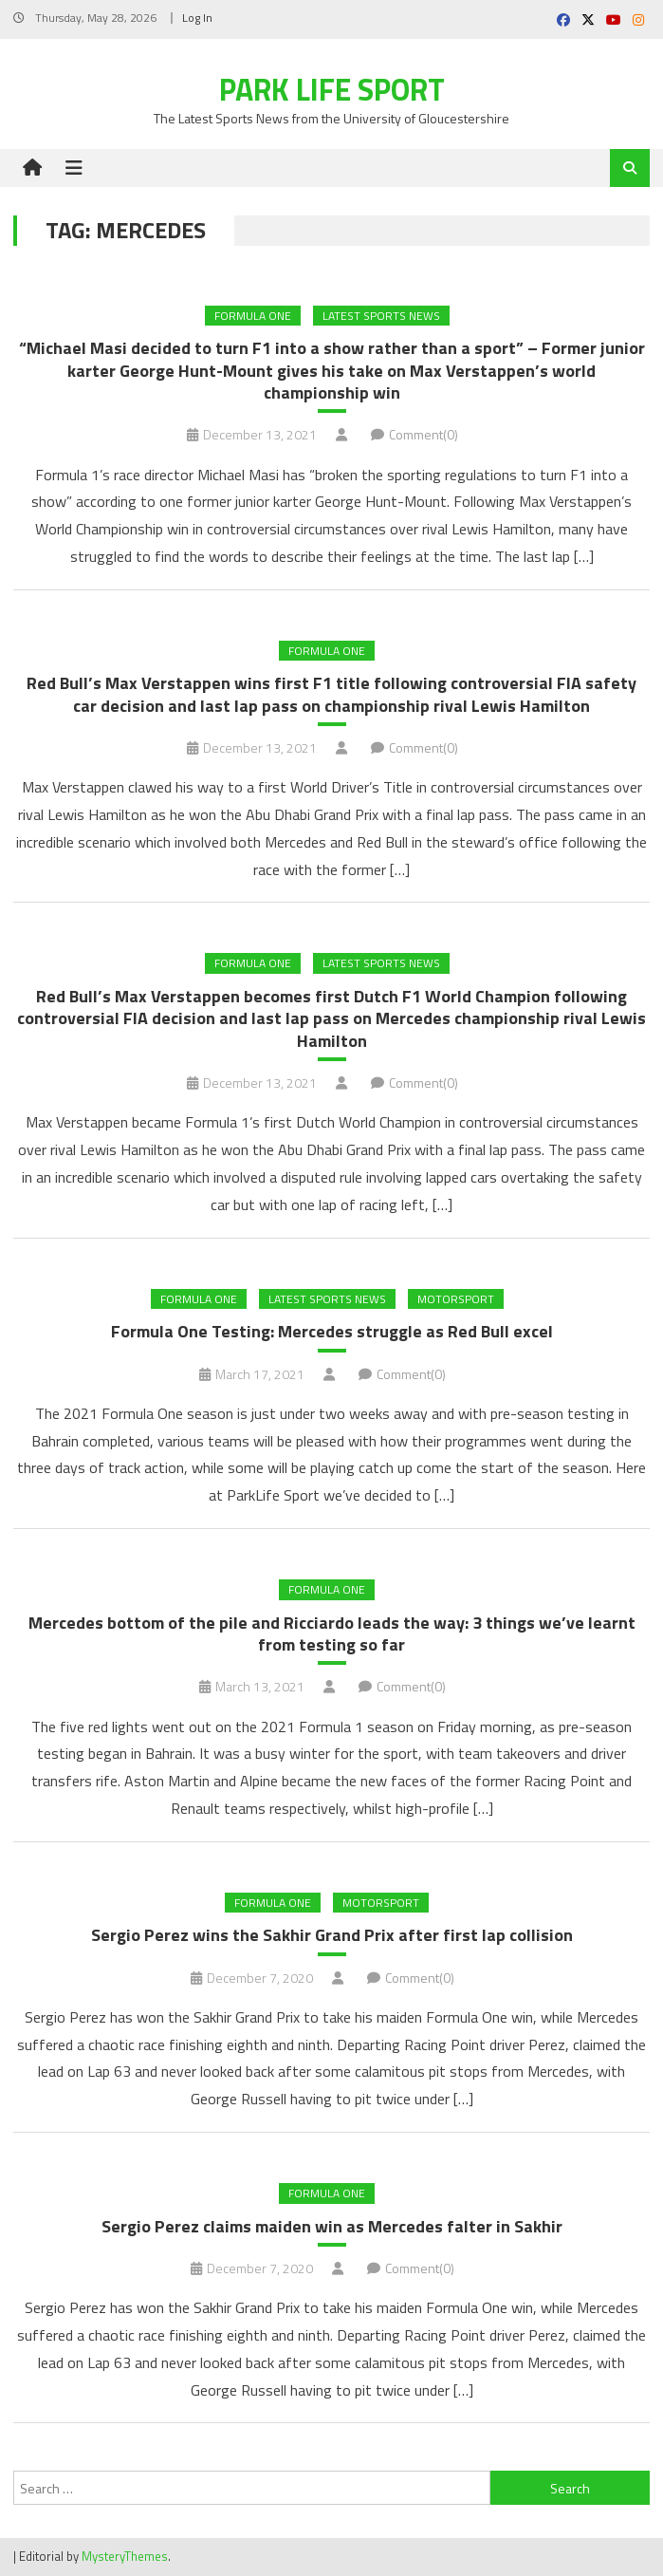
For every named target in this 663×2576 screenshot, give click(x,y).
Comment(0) (423, 434)
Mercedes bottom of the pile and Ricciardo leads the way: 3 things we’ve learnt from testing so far (331, 1634)
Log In (197, 18)
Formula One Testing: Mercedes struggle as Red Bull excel (332, 1331)
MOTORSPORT (455, 1299)
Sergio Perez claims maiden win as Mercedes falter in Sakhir (331, 2226)
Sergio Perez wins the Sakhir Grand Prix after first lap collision (332, 1935)
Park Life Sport (332, 89)
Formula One (252, 316)
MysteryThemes (125, 2556)
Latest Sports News (381, 316)
